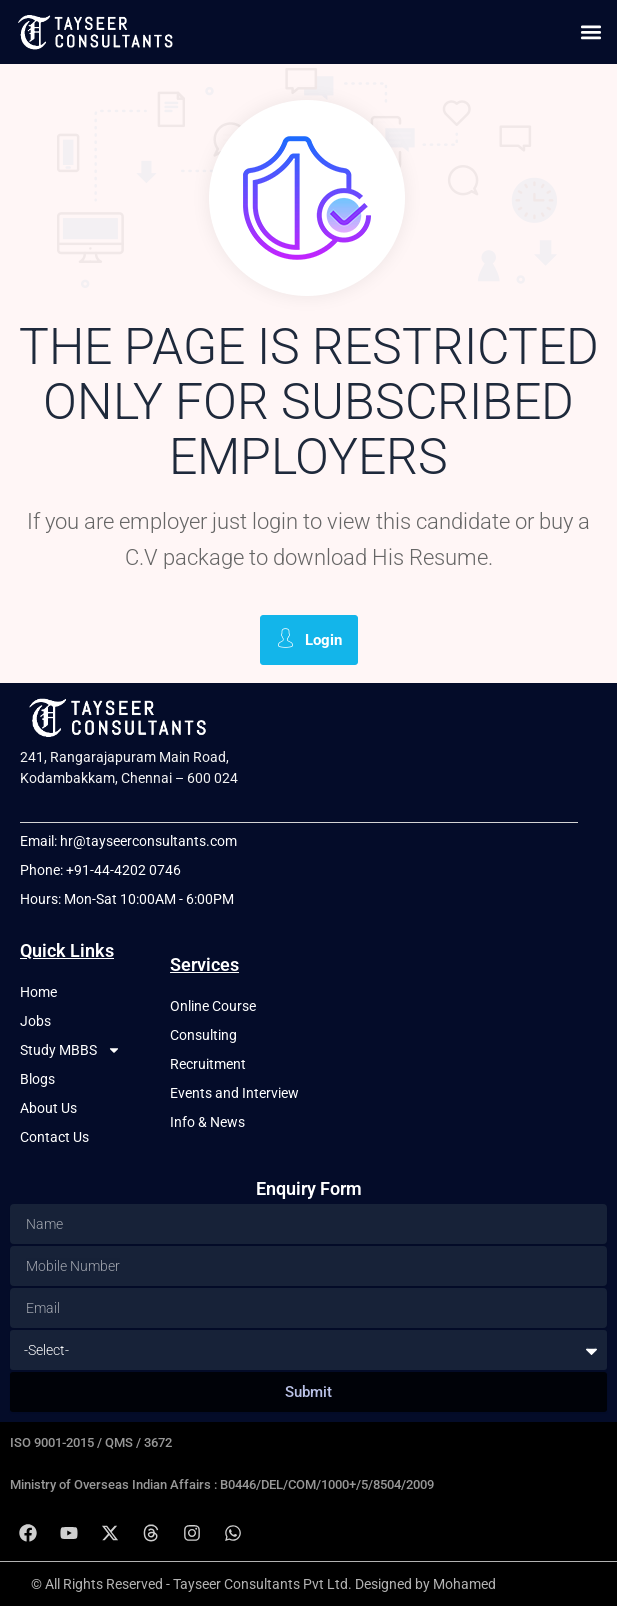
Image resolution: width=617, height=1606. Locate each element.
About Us (48, 1108)
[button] (590, 31)
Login (309, 638)
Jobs (35, 1021)
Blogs (37, 1079)
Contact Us (54, 1137)
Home (38, 992)
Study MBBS (70, 1050)
